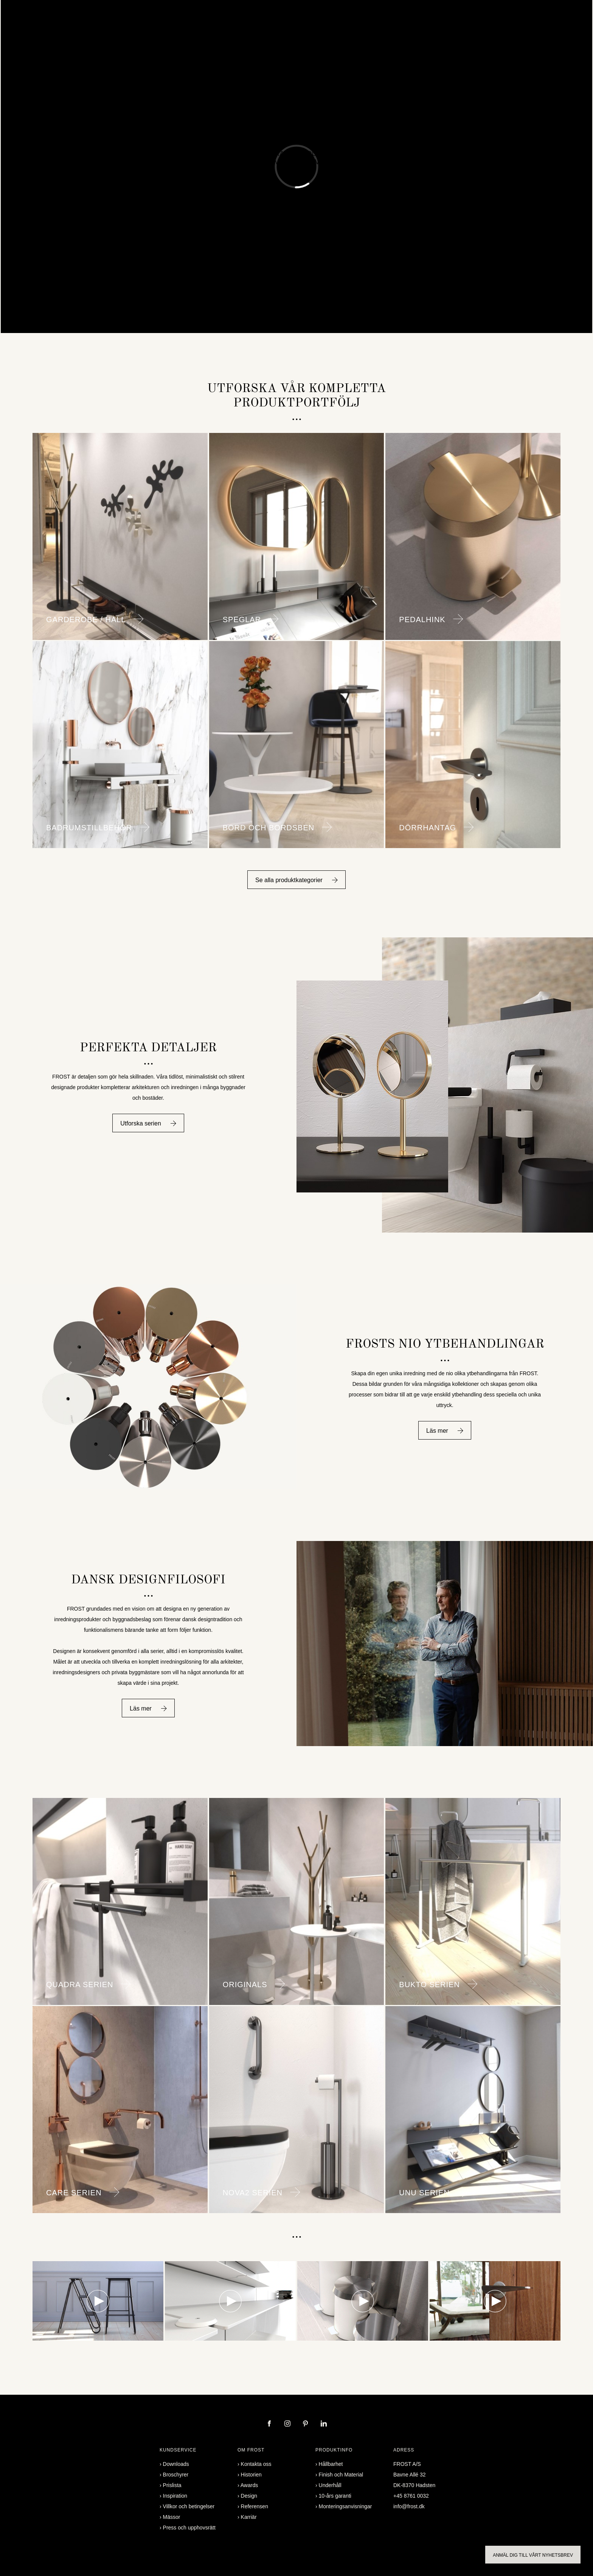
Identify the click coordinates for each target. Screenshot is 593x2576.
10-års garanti (335, 2496)
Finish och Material (341, 2475)
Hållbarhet (331, 2464)
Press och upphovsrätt (189, 2528)
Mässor (171, 2517)
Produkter (152, 39)
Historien (251, 2475)
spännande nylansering (296, 127)
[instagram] (288, 2424)
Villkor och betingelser (189, 2506)
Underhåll (330, 2485)
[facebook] (270, 2424)
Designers (190, 39)
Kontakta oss (392, 39)
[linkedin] (323, 2424)
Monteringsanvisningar (345, 2506)
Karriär (249, 2517)
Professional (309, 39)
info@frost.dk (409, 2506)
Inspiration (268, 39)
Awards (249, 2485)
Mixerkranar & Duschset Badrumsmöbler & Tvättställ (296, 158)
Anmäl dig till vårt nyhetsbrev (533, 2555)
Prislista (172, 2485)
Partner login (436, 39)
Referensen (228, 39)
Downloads (176, 2464)
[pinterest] (306, 2424)
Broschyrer (350, 39)
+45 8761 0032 (411, 2496)
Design (249, 2496)
